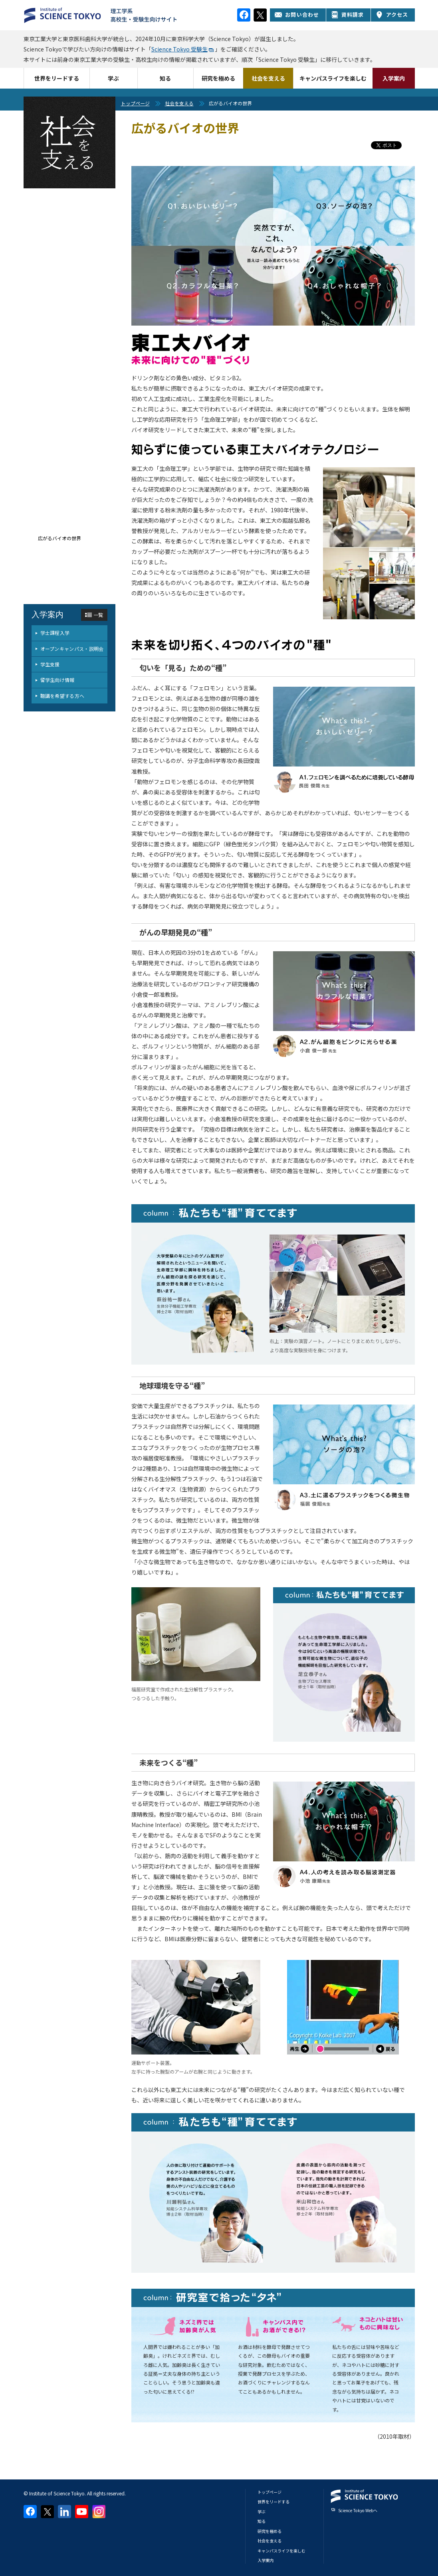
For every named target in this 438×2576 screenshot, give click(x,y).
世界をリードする (56, 78)
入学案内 (394, 78)
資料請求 (347, 14)
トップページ (135, 103)
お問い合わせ (297, 14)
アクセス (392, 14)
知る (165, 78)
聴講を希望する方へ (62, 695)
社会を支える (268, 78)
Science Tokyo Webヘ (357, 2510)
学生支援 (50, 664)
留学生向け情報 (57, 679)
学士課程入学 (55, 632)
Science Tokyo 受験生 (179, 49)
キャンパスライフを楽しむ (333, 78)
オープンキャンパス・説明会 (72, 648)
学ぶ (113, 78)
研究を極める (218, 78)
